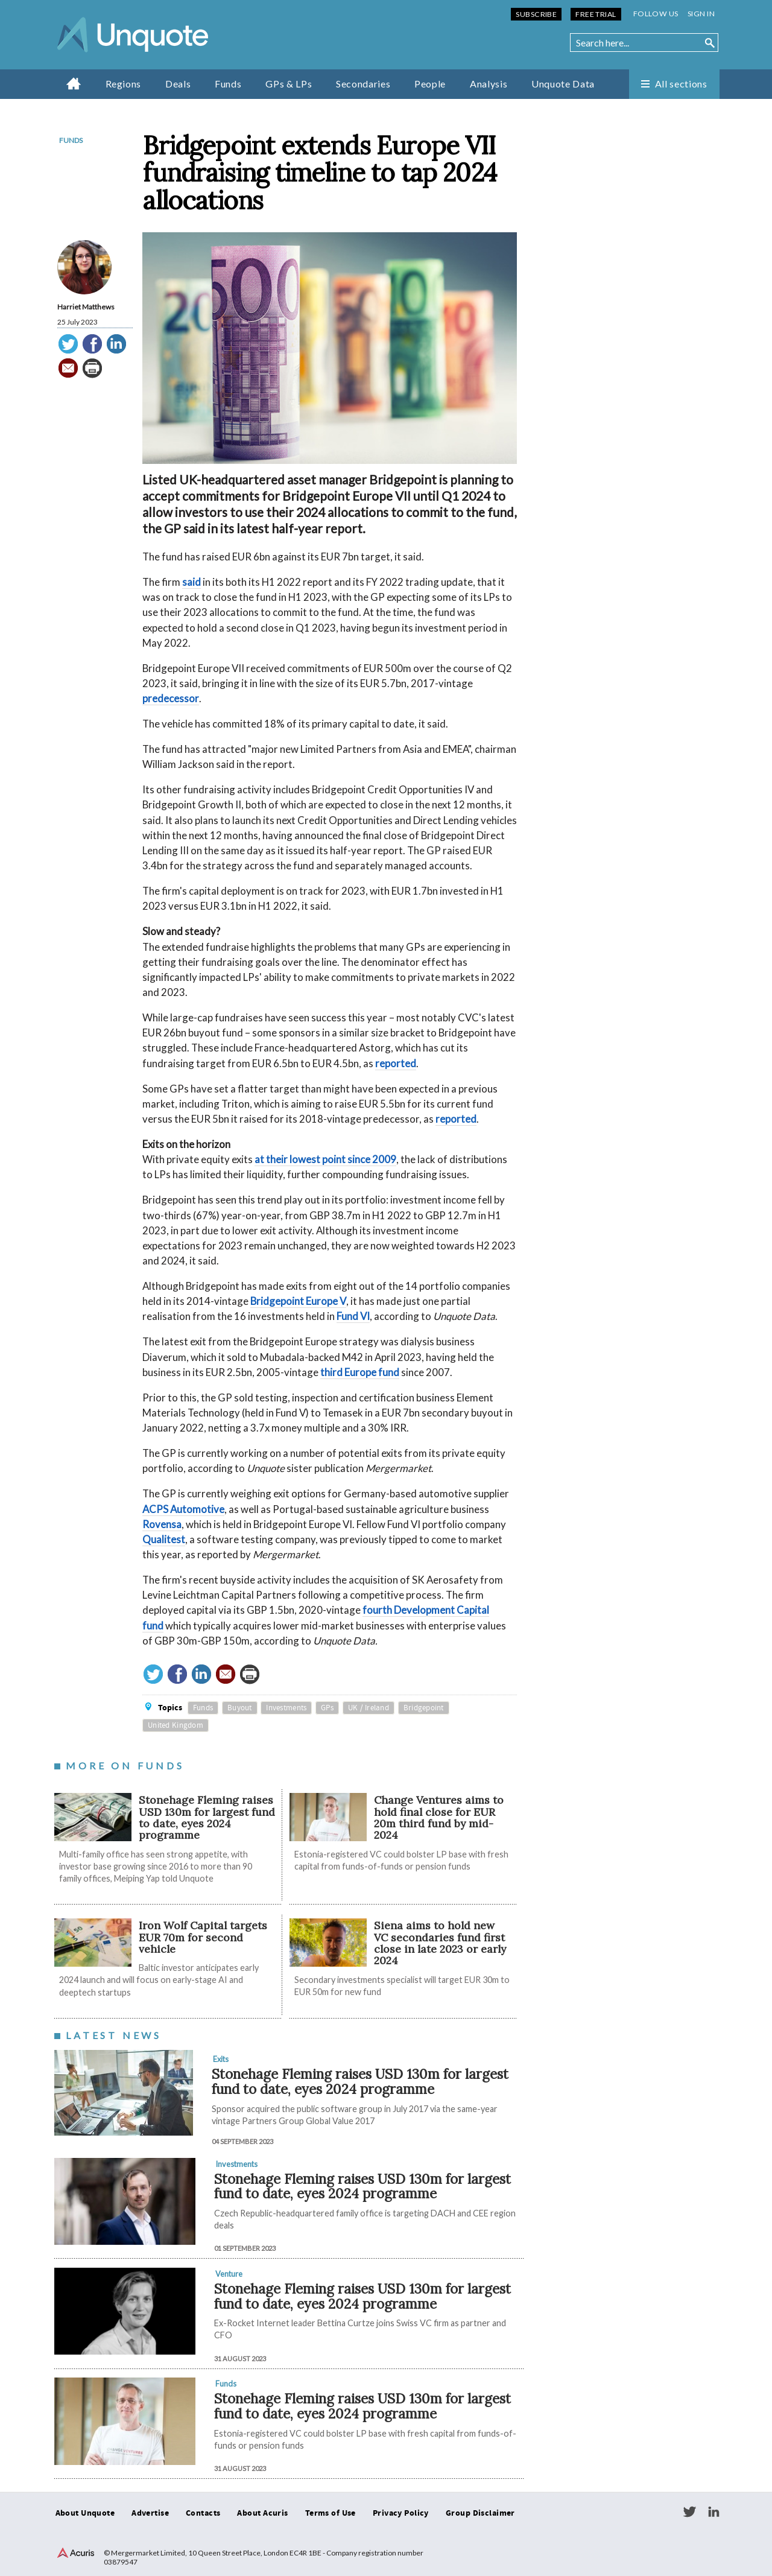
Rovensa (162, 1524)
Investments (286, 1708)
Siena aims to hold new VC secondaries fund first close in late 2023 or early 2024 (440, 1942)
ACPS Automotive (183, 1509)
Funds (228, 83)
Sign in (701, 13)
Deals (178, 83)
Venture (228, 2274)
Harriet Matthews (86, 306)
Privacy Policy (401, 2513)
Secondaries (363, 83)
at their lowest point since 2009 (325, 1159)
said (191, 582)
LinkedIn (713, 2512)
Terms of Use (330, 2513)
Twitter (689, 2512)
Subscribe (536, 14)
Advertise (150, 2513)
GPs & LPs (288, 83)
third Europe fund (359, 1372)
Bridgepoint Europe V (298, 1301)
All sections (681, 83)
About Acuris (262, 2513)
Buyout (239, 1708)
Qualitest (163, 1539)
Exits (221, 2059)
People (430, 83)
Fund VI (353, 1316)
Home (73, 83)
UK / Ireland (368, 1708)
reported (395, 1063)
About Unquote (85, 2513)
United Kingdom (175, 1725)
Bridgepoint (423, 1708)
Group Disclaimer (480, 2513)
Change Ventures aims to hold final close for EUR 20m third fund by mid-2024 (439, 1817)
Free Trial (595, 14)
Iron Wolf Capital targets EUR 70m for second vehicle (203, 1937)
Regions (123, 83)
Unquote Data (563, 83)
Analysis (488, 83)
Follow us (656, 13)
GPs (327, 1708)
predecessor (170, 698)
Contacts (203, 2513)
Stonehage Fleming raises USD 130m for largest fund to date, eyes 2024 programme (207, 1817)
